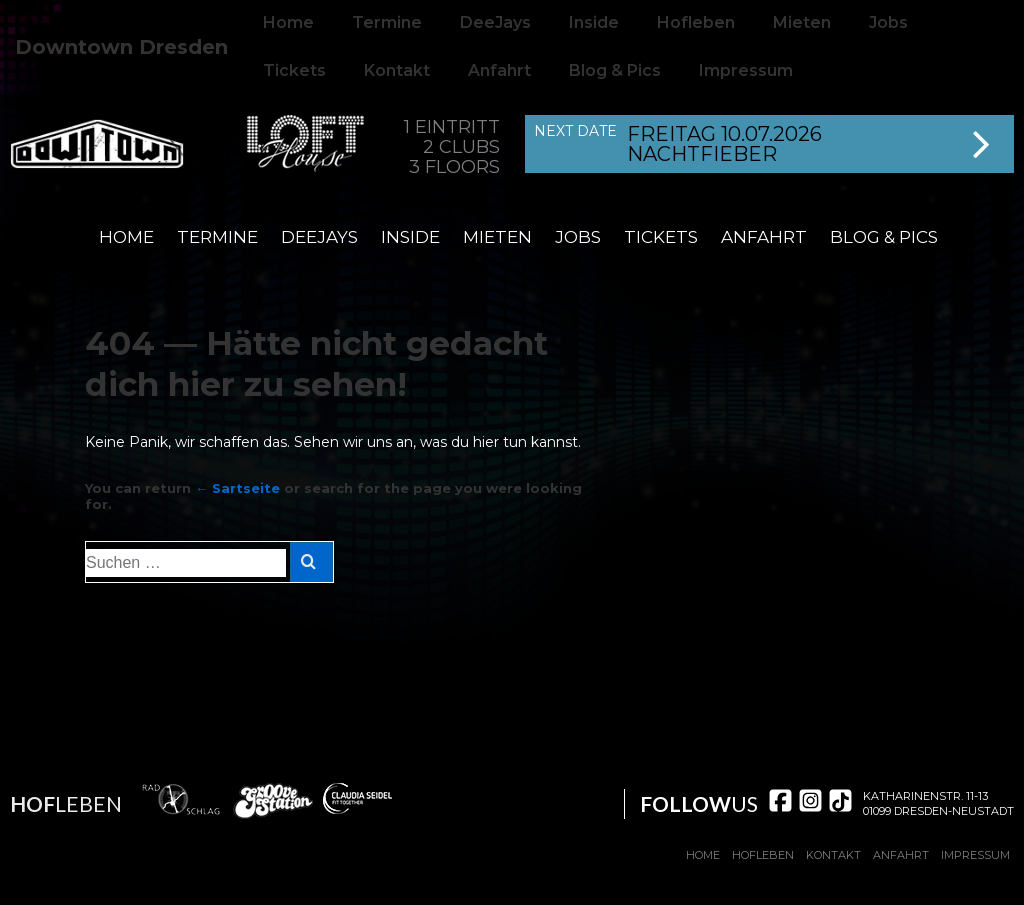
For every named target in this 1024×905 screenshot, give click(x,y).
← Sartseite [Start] (237, 488)
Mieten (497, 237)
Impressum (746, 70)
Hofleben (763, 855)
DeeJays (319, 237)
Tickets (294, 70)
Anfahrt (499, 70)
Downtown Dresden (121, 47)
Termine (217, 237)
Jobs (578, 237)
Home (126, 237)
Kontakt (397, 70)
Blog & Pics (615, 70)
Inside (410, 237)
